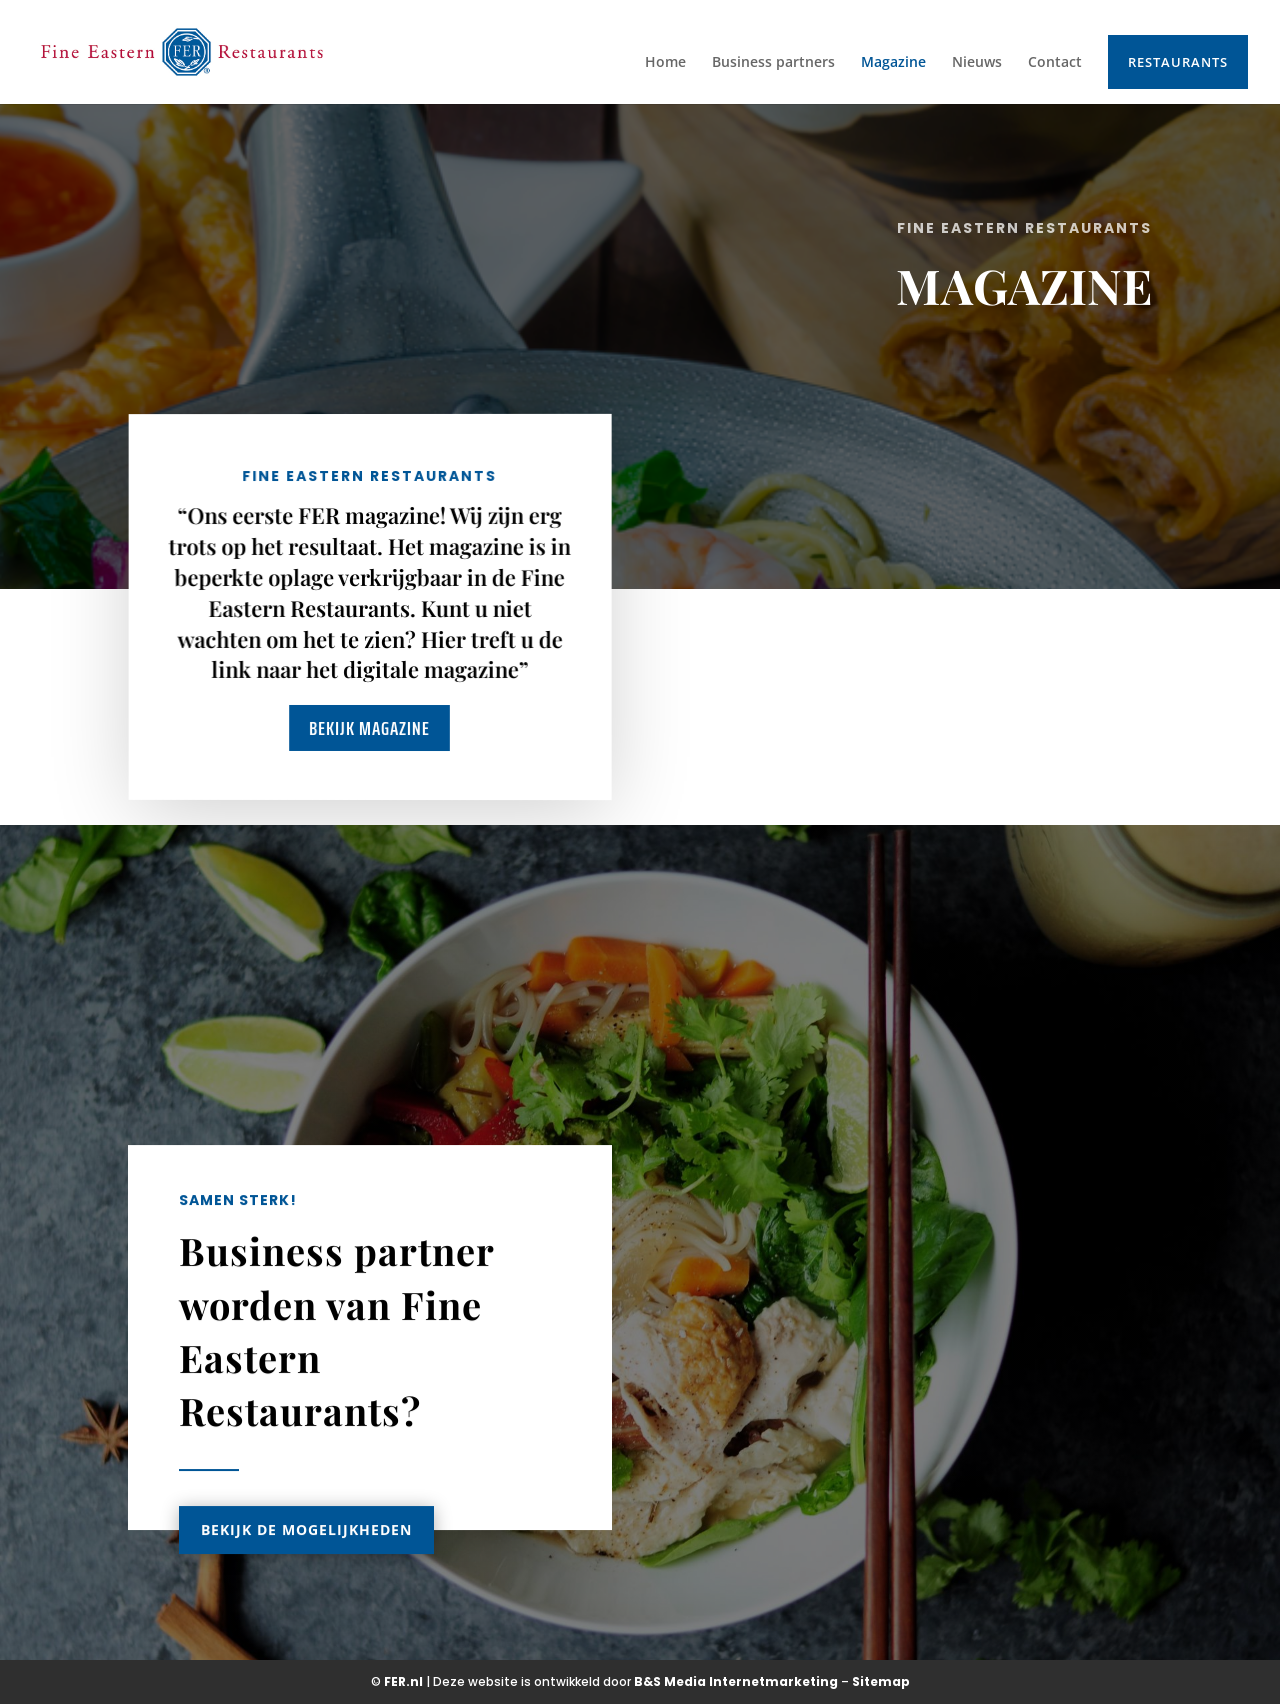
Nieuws (977, 63)
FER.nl (403, 1681)
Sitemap (881, 1681)
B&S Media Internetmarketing (736, 1681)
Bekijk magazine (369, 728)
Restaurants (1178, 62)
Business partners (773, 63)
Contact (1055, 63)
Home (665, 63)
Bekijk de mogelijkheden (306, 1554)
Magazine (893, 63)
